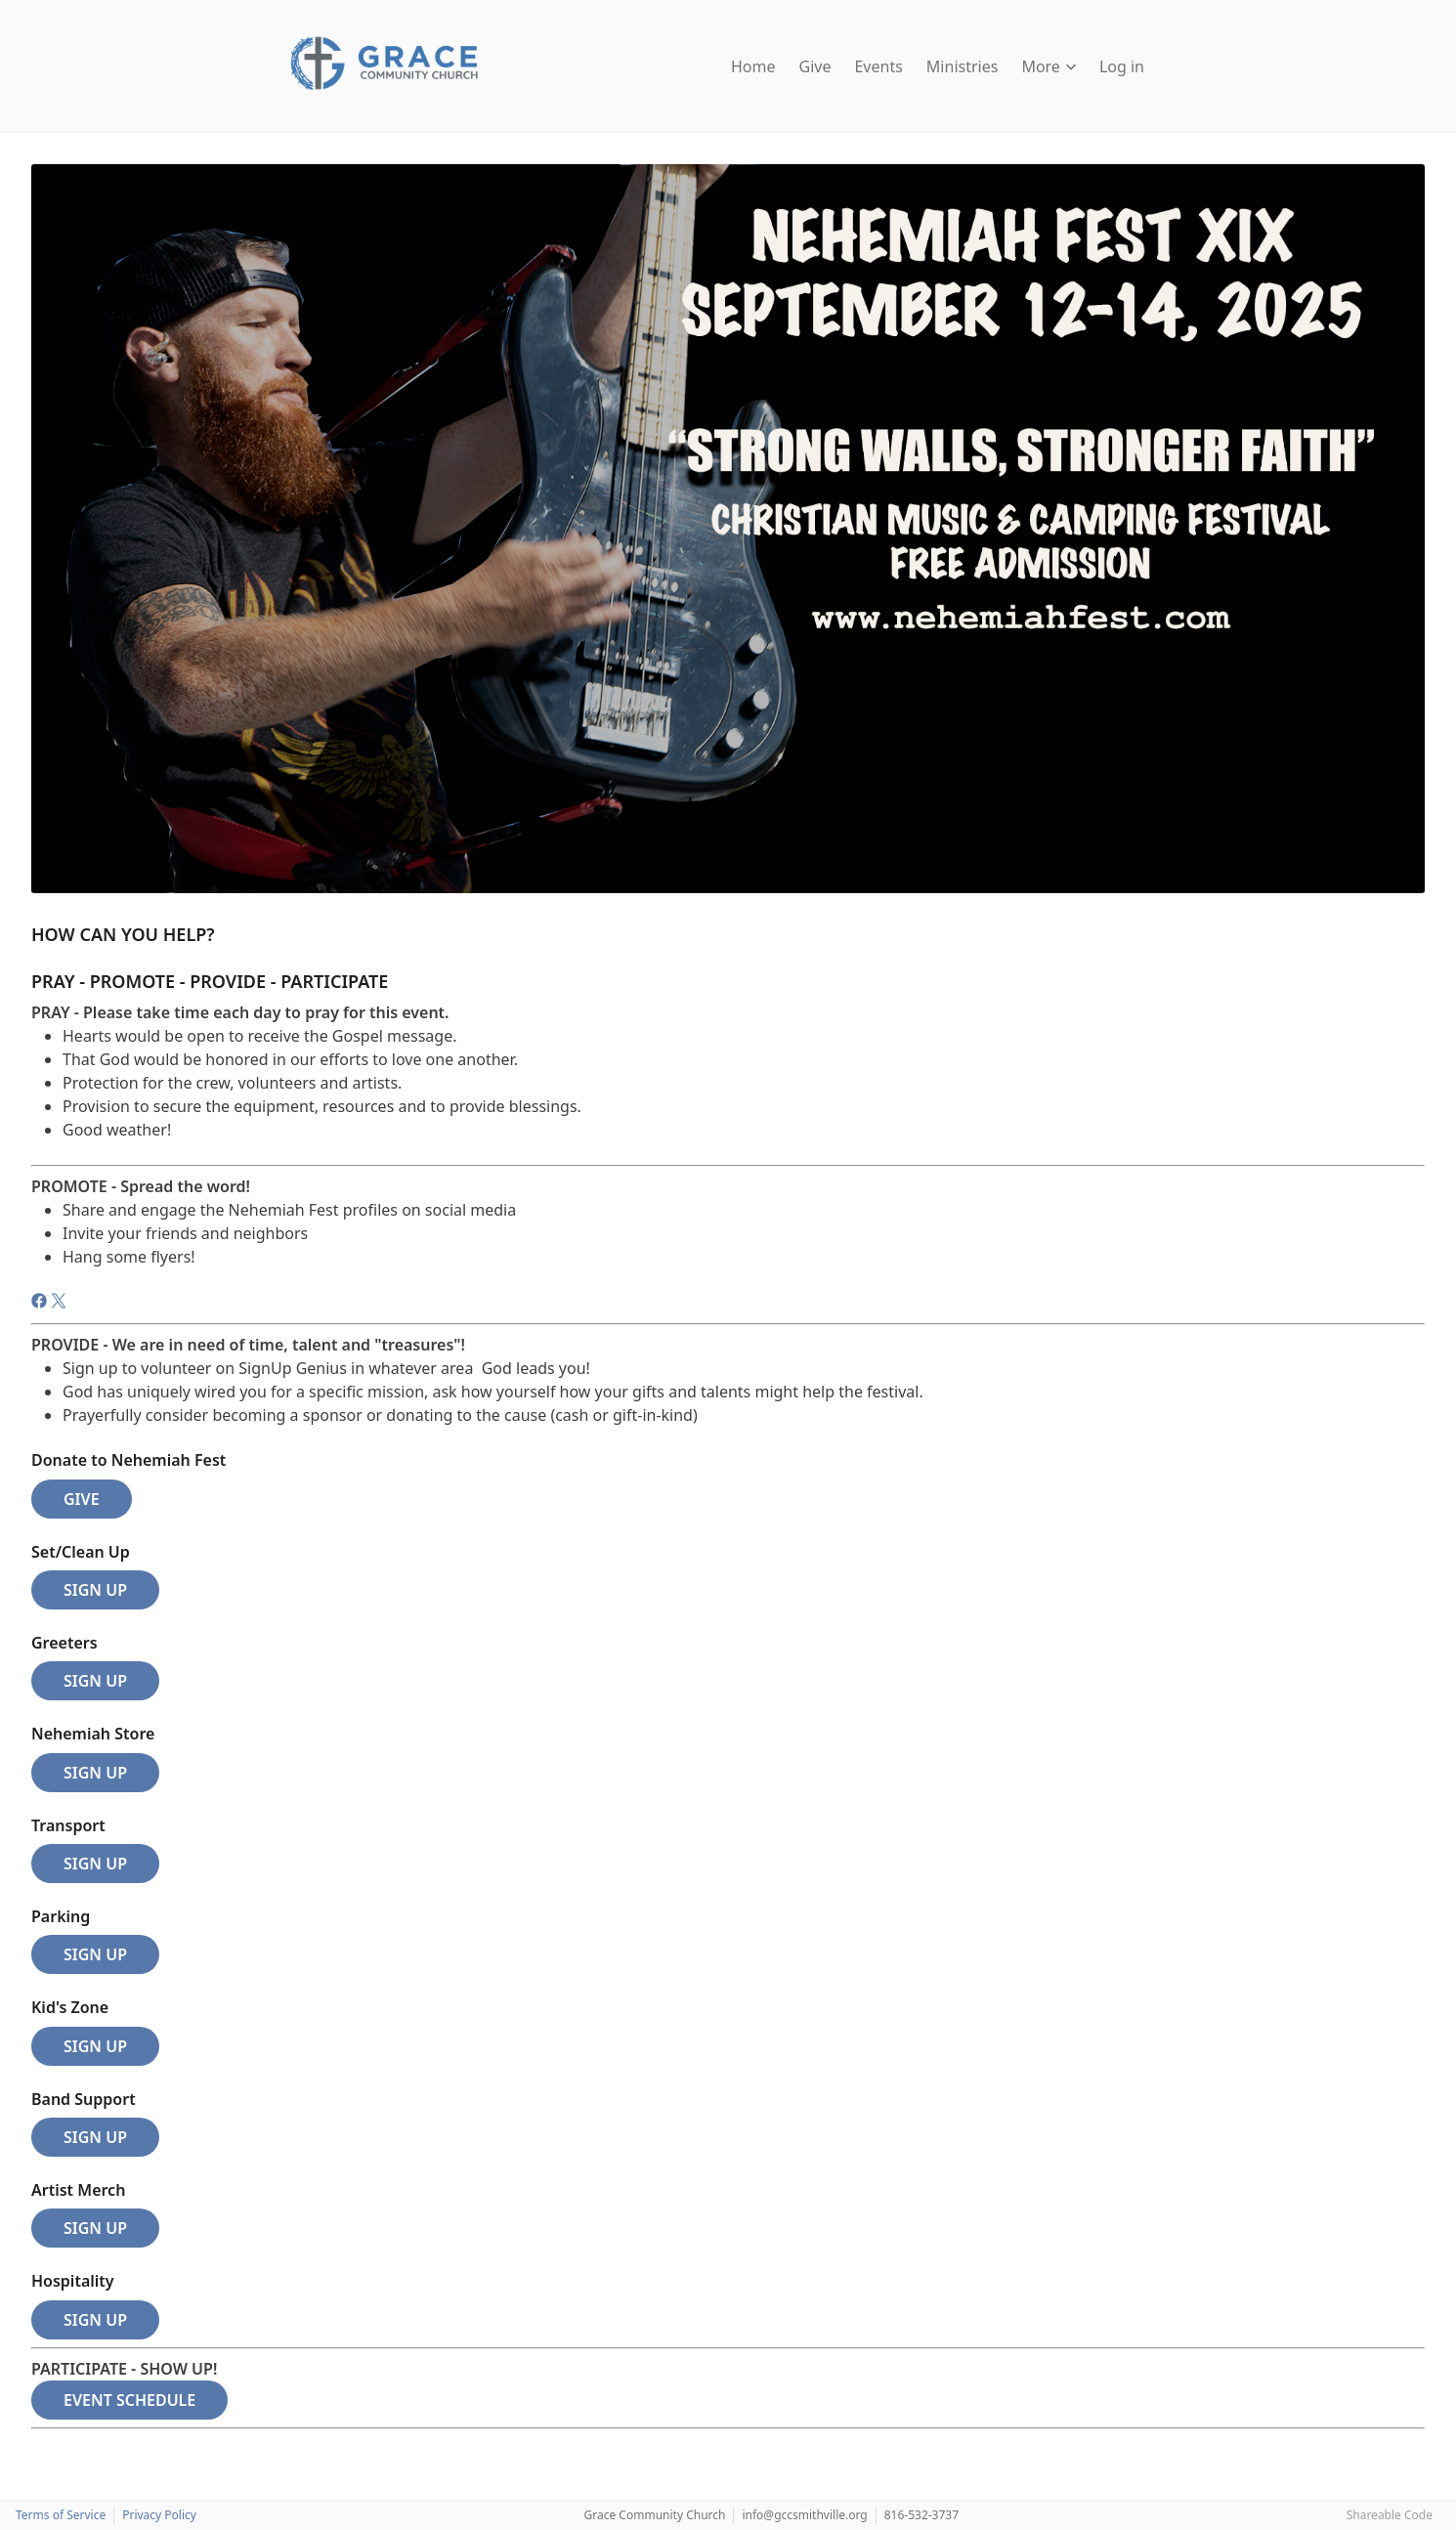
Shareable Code (1390, 2515)
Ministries (962, 66)
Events (878, 66)
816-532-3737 (921, 2515)
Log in (1121, 66)
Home (753, 66)
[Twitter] (58, 1303)
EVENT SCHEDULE (129, 2400)
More (1048, 66)
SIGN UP (95, 1590)
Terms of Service (61, 2515)
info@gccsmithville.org (804, 2515)
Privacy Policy (159, 2515)
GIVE (82, 1499)
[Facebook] (41, 1303)
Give (815, 66)
